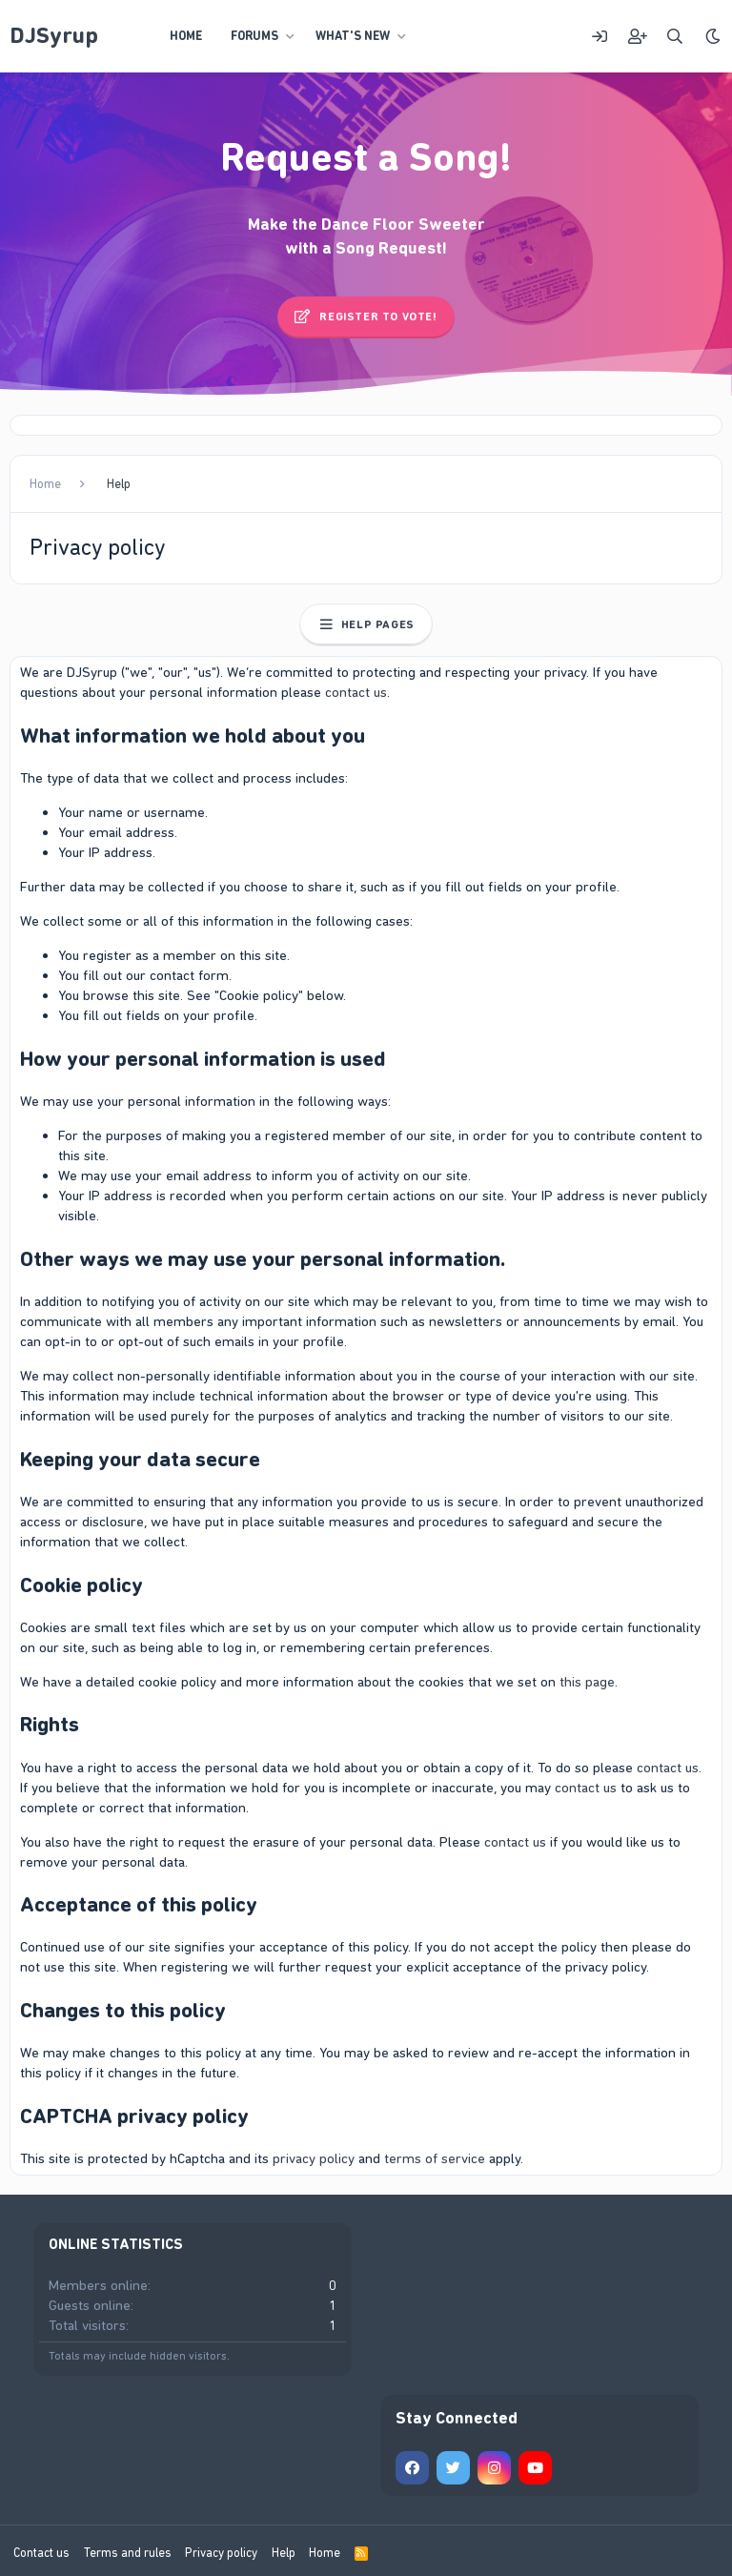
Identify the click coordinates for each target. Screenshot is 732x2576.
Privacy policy (221, 2552)
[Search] (675, 36)
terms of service (434, 2158)
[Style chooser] (713, 36)
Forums (254, 36)
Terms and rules (128, 2552)
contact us (356, 692)
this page (587, 1681)
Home (186, 36)
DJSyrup (54, 35)
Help (283, 2552)
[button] (290, 36)
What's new (352, 36)
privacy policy (314, 2158)
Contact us (41, 2552)
